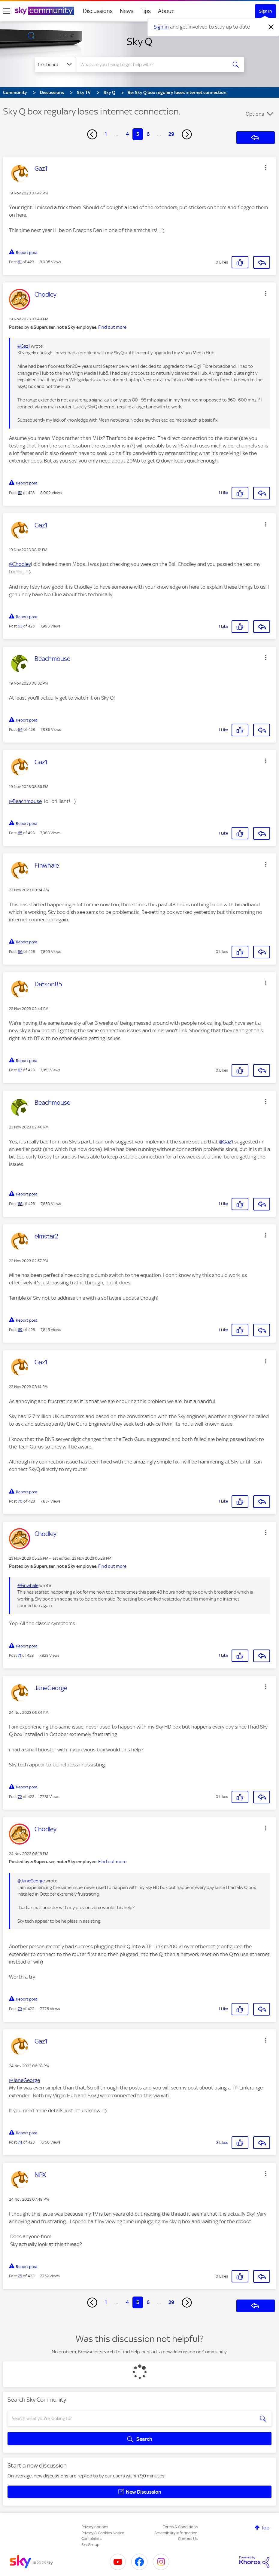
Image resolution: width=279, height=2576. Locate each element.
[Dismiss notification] (271, 27)
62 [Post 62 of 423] (20, 492)
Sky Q (139, 41)
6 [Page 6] (148, 134)
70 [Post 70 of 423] (20, 1501)
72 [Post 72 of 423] (20, 1796)
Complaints (91, 2538)
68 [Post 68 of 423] (20, 1203)
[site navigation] (6, 11)
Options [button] (255, 114)
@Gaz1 (23, 346)
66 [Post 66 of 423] (20, 951)
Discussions (98, 11)
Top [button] (265, 2528)
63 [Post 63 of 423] (20, 626)
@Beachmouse (25, 801)
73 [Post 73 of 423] (20, 2009)
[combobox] (151, 64)
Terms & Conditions (180, 2527)
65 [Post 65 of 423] (20, 833)
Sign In (265, 11)
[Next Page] (187, 134)
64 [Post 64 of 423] (20, 729)
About (166, 11)
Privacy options (94, 2527)
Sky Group (90, 2544)
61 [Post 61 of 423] (20, 262)
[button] (266, 167)
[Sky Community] (44, 10)
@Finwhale (27, 1585)
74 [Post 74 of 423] (20, 2142)
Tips (146, 11)
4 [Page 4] (127, 134)
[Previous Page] (92, 134)
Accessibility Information (176, 2533)
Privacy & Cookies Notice (102, 2533)
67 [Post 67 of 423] (20, 1070)
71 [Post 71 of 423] (19, 1655)
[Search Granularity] (55, 64)
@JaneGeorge (31, 1881)
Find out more (112, 327)
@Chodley (20, 564)
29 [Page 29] (171, 134)
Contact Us (188, 2538)
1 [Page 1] (106, 134)
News (126, 11)
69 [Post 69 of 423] (20, 1329)
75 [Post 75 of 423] (20, 2276)
